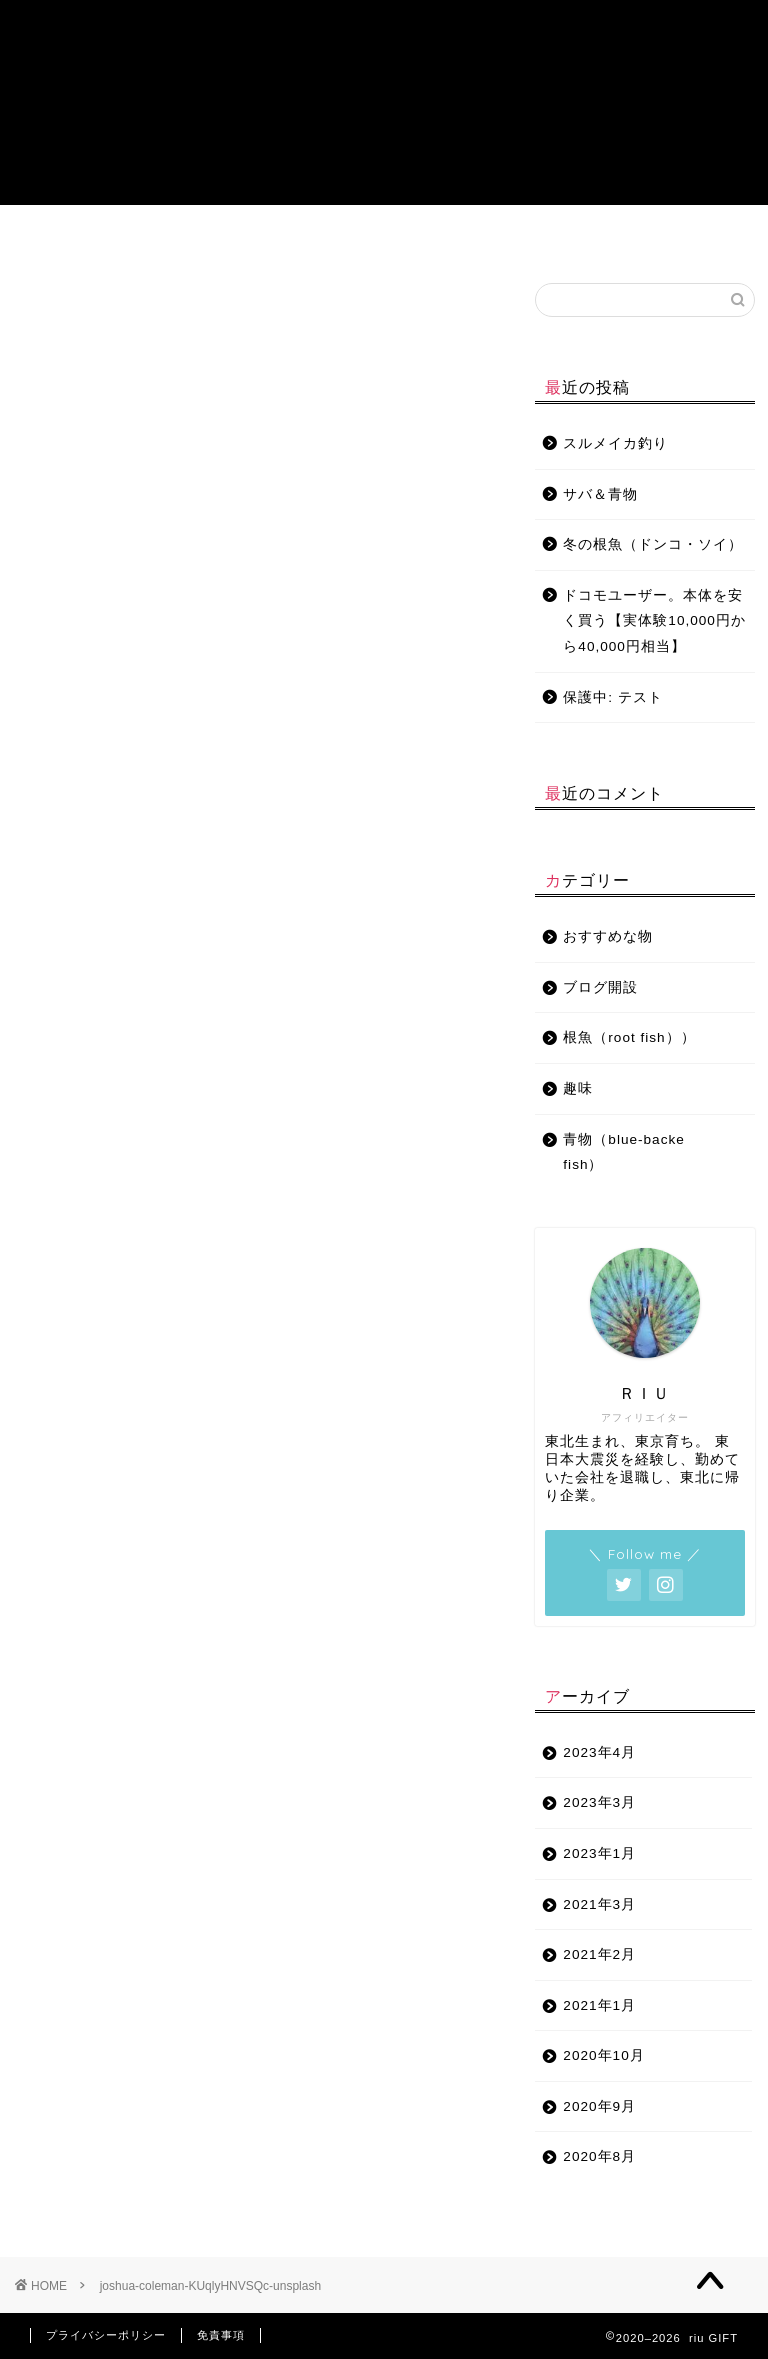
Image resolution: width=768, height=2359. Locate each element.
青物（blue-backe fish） (147, 238)
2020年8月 (599, 2156)
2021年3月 (599, 1904)
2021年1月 (599, 2005)
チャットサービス (634, 238)
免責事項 (221, 2335)
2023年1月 (599, 1853)
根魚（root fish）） (629, 1037)
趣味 (407, 231)
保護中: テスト (613, 697)
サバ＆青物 (600, 494)
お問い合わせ (558, 238)
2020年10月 (603, 2055)
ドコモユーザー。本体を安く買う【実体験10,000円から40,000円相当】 (654, 621)
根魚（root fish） (246, 238)
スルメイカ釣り (615, 443)
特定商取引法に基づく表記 (710, 238)
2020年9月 (599, 2106)
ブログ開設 (483, 238)
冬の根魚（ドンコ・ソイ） (653, 544)
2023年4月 (599, 1752)
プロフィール (58, 238)
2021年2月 (599, 1954)
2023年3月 (599, 1802)
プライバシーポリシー (106, 2335)
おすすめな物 (332, 238)
